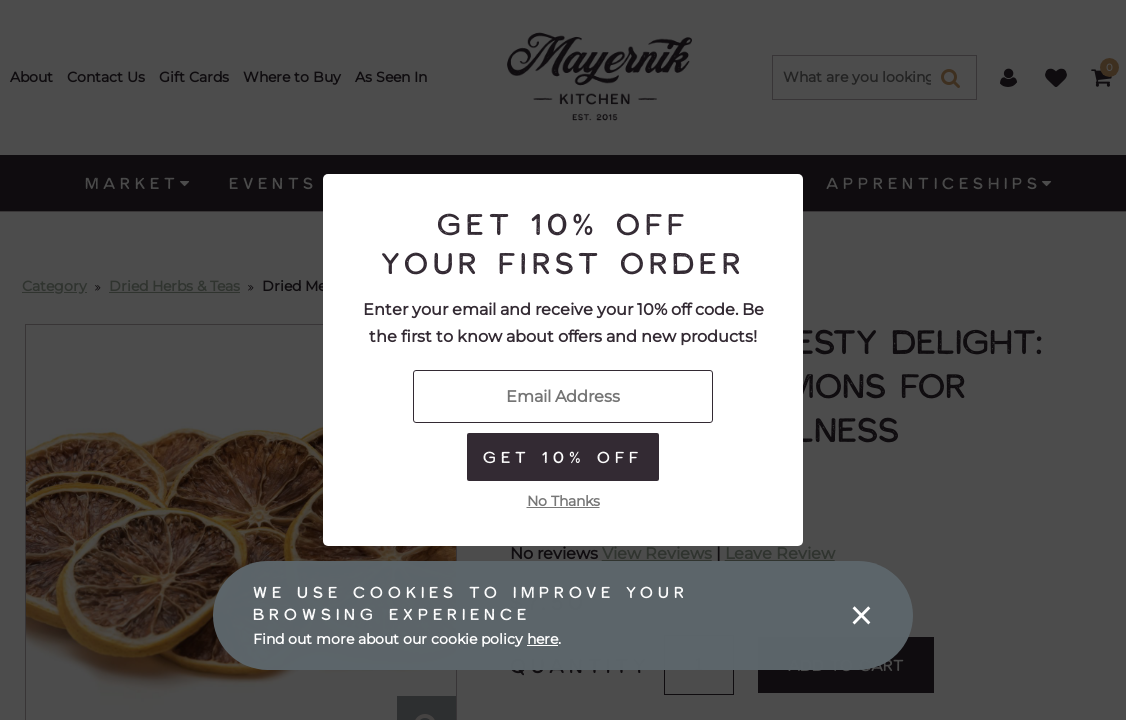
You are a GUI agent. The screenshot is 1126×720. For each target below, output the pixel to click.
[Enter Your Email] (563, 396)
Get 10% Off (563, 456)
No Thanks (563, 501)
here (542, 639)
